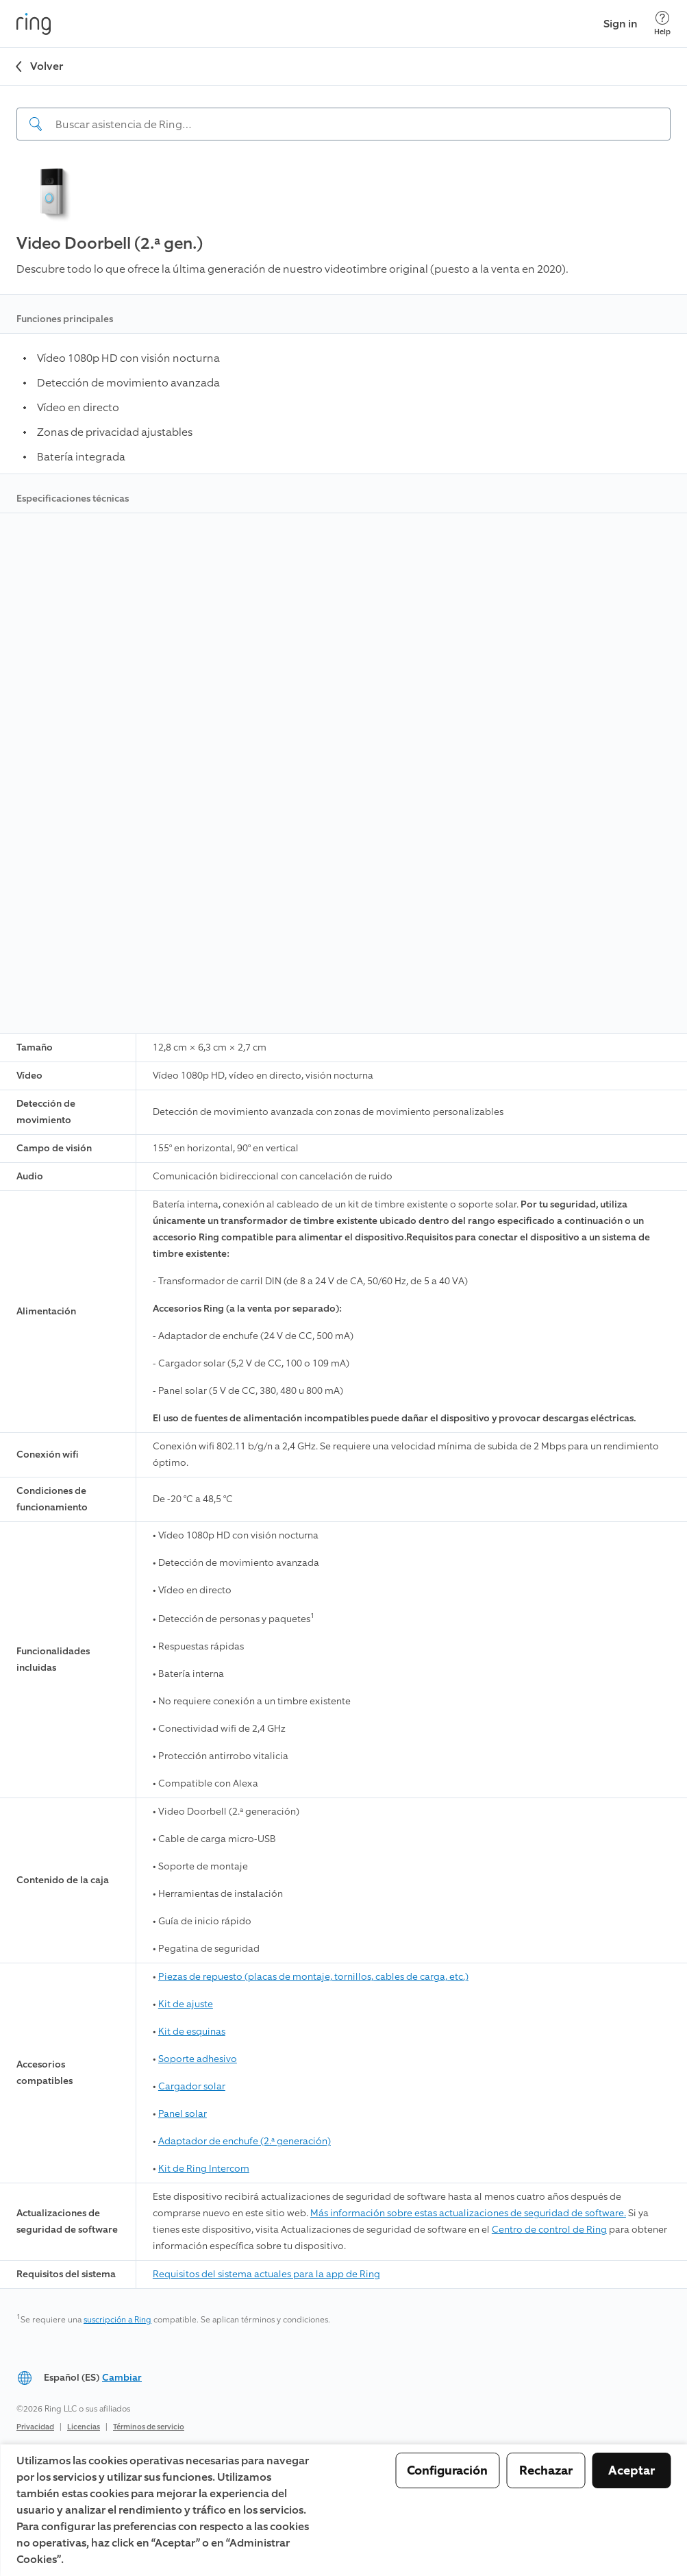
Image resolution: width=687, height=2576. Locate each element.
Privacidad (35, 2427)
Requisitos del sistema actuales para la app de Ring (266, 2274)
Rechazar (546, 2470)
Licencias (83, 2427)
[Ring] (33, 24)
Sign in (620, 23)
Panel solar (182, 2113)
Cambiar (122, 2377)
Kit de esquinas (191, 2031)
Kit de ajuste (185, 2004)
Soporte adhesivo (197, 2058)
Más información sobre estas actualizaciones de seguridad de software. (468, 2213)
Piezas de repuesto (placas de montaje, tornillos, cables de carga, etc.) (313, 1976)
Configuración (447, 2470)
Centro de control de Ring (549, 2229)
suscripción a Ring (117, 2319)
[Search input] (343, 124)
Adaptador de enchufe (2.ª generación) (244, 2141)
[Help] (662, 23)
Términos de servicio (148, 2427)
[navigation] (343, 113)
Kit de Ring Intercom (203, 2168)
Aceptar (631, 2470)
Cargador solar (191, 2086)
